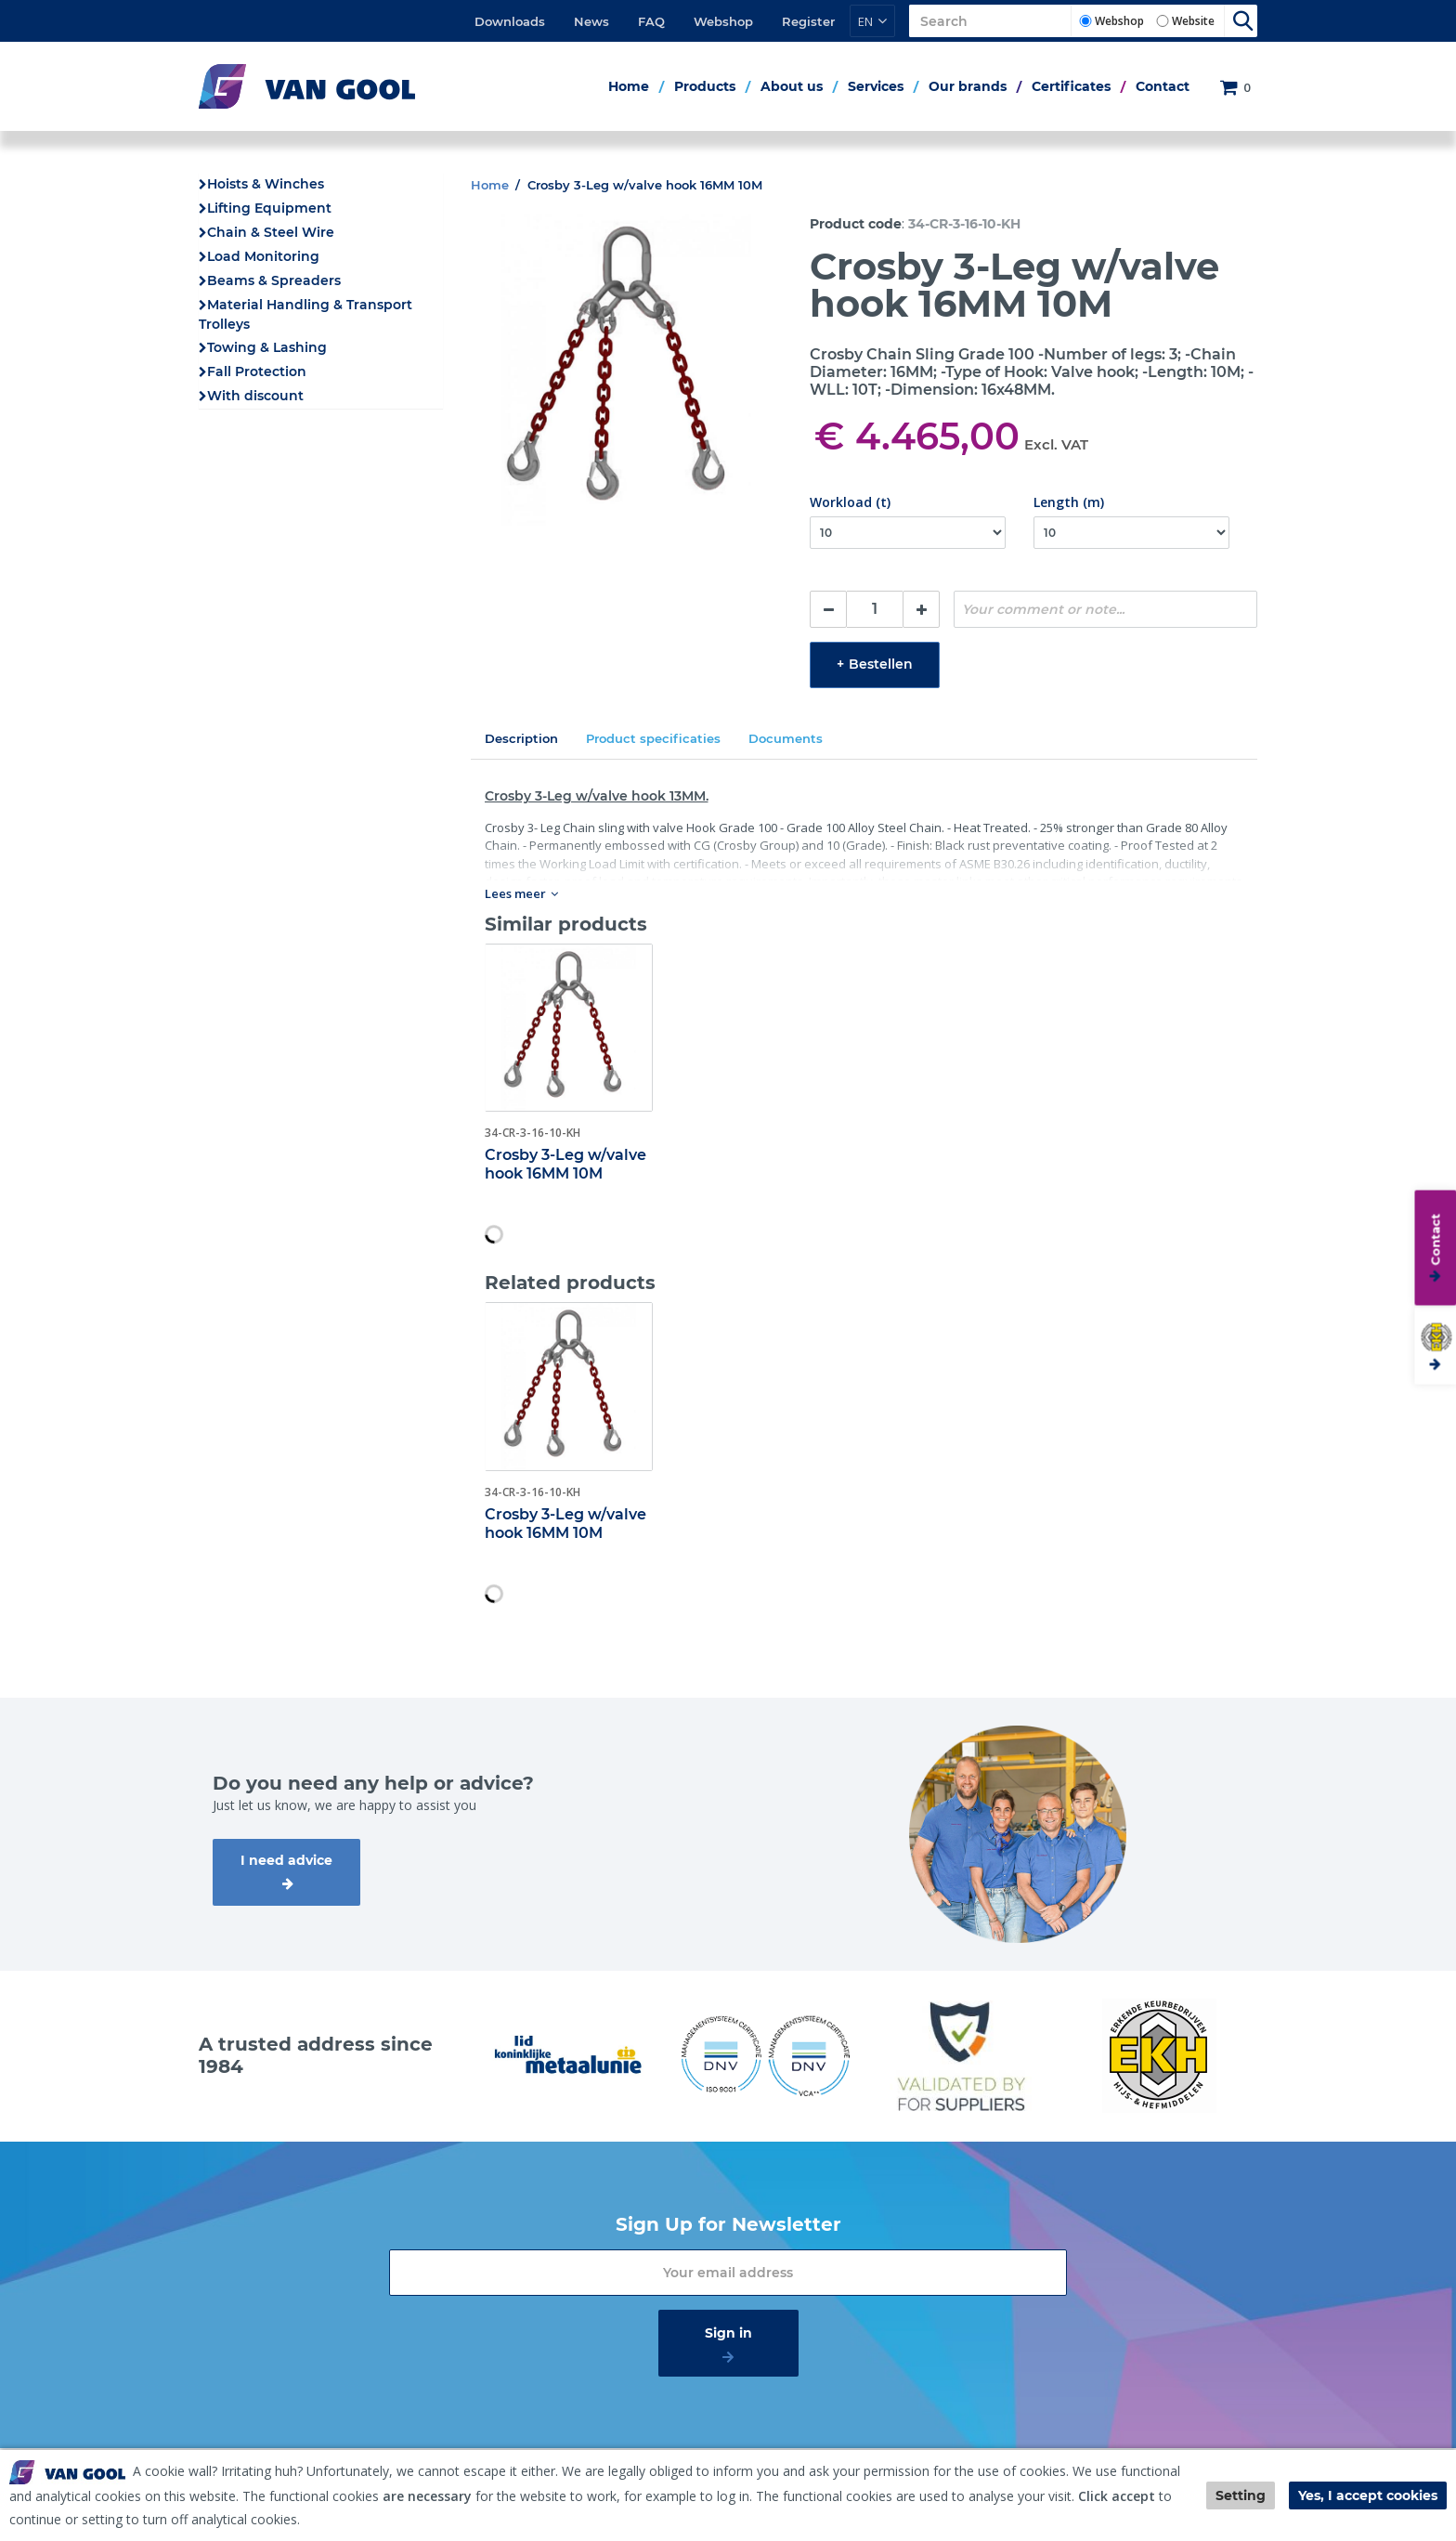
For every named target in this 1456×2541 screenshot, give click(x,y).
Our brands (968, 86)
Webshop (723, 21)
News (591, 21)
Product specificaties (653, 738)
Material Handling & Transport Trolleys (305, 314)
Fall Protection (256, 371)
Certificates (1071, 86)
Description (521, 738)
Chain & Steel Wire (270, 232)
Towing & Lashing (267, 347)
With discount (255, 395)
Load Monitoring (263, 256)
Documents (785, 738)
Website (1193, 21)
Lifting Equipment (269, 208)
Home (628, 86)
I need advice (286, 1860)
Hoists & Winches (265, 184)
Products (704, 86)
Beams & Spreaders (274, 280)
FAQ (651, 21)
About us (791, 86)
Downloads (509, 21)
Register (808, 21)
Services (876, 86)
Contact (1163, 86)
